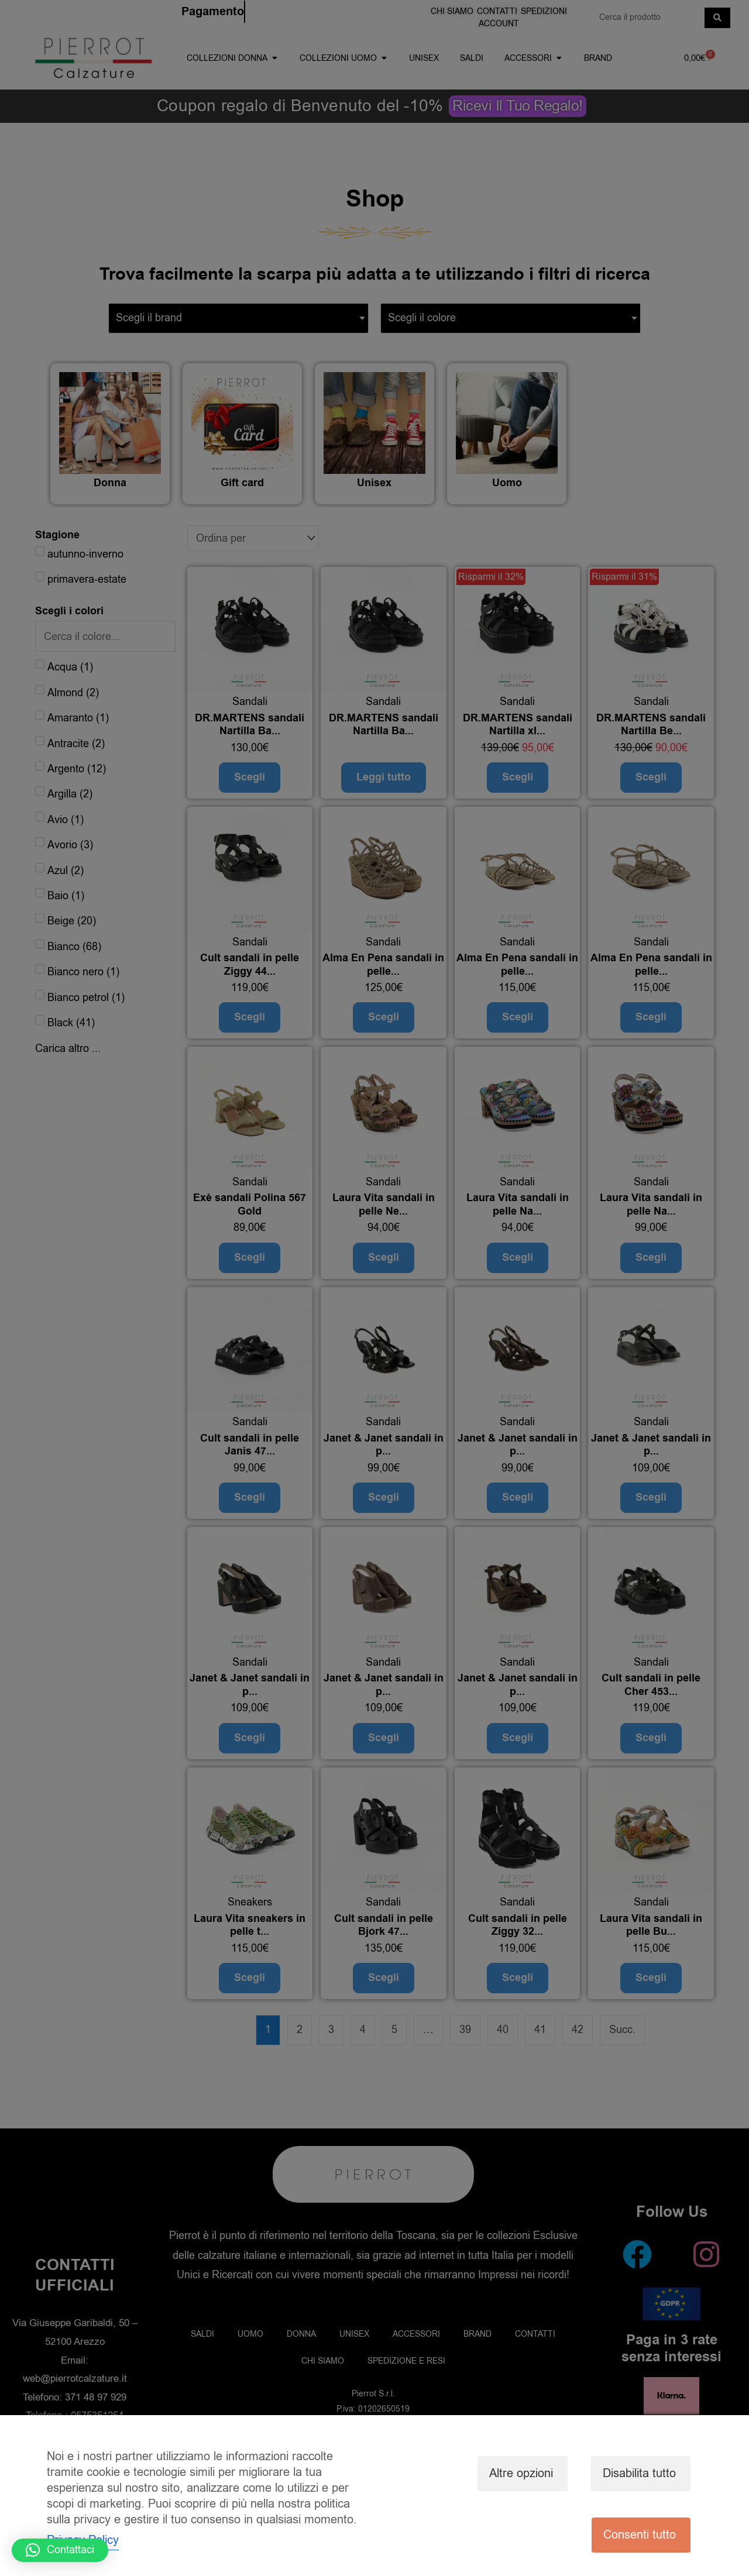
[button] (60, 2550)
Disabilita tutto (639, 2473)
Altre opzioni (521, 2473)
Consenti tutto (639, 2535)
